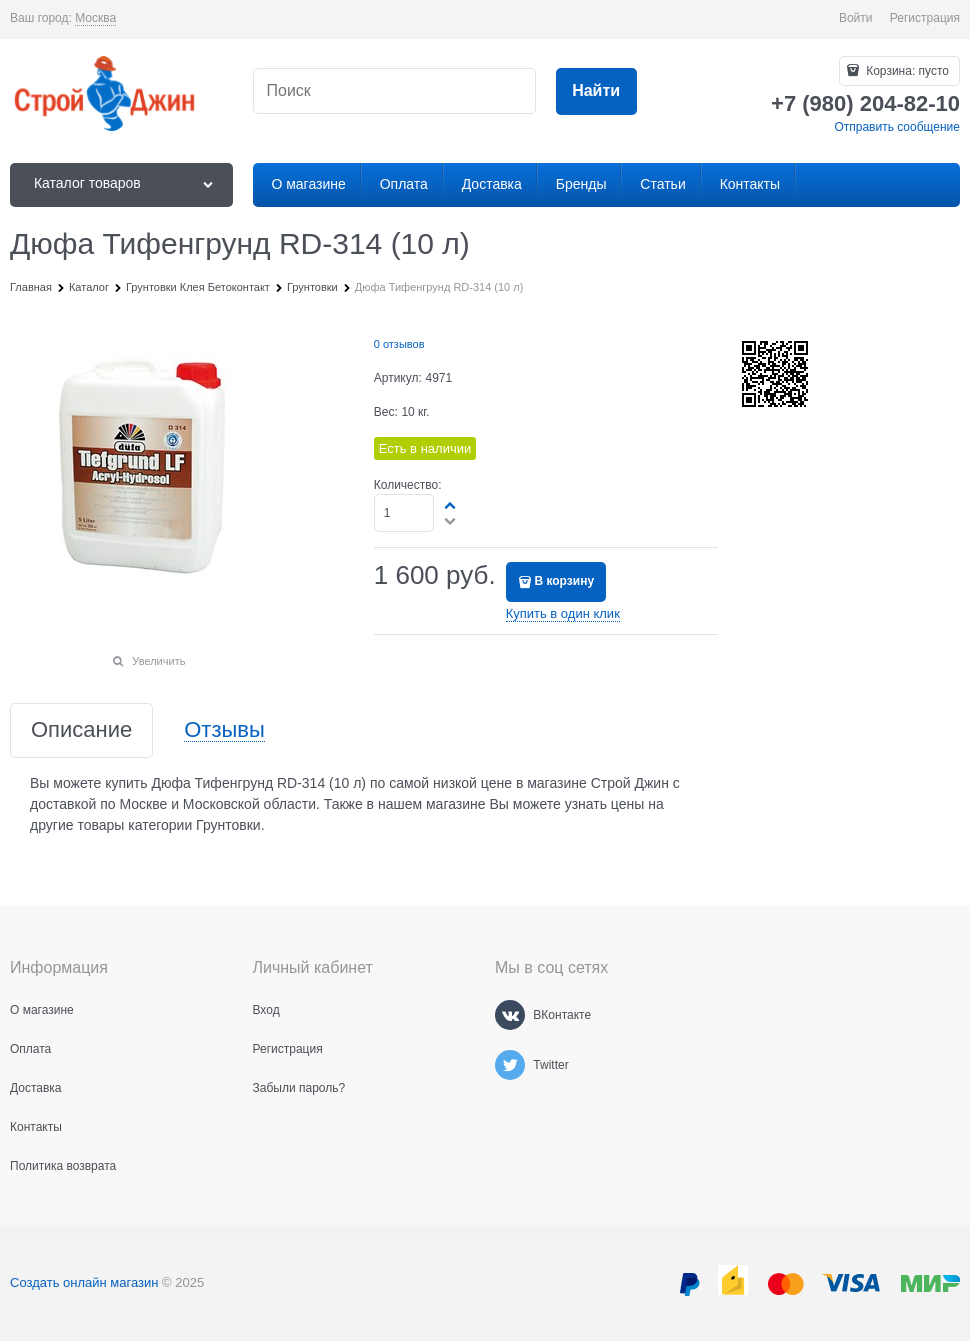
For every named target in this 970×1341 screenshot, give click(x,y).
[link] (95, 18)
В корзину (564, 581)
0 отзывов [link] (399, 344)
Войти (856, 18)
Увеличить (158, 661)
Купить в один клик (563, 613)
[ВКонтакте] (510, 1015)
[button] (451, 505)
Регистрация (925, 18)
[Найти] (596, 91)
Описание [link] (81, 730)
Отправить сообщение (897, 127)
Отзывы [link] (224, 730)
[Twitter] (510, 1065)
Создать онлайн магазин (84, 1282)
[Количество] (404, 513)
